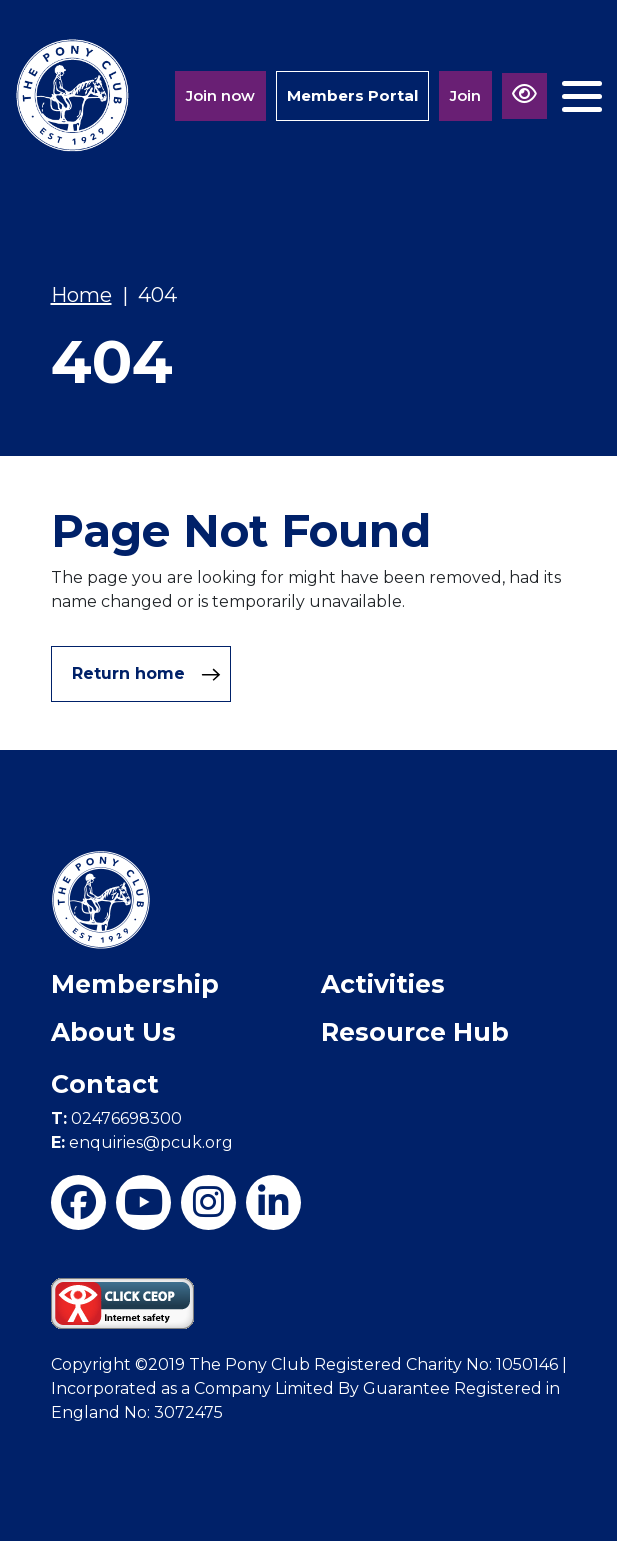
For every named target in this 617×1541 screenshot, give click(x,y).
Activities (383, 984)
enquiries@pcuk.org (142, 1142)
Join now (220, 95)
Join (465, 95)
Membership (135, 984)
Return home (146, 674)
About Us (113, 1032)
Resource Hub (415, 1032)
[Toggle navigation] (582, 88)
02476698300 (116, 1118)
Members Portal (352, 95)
